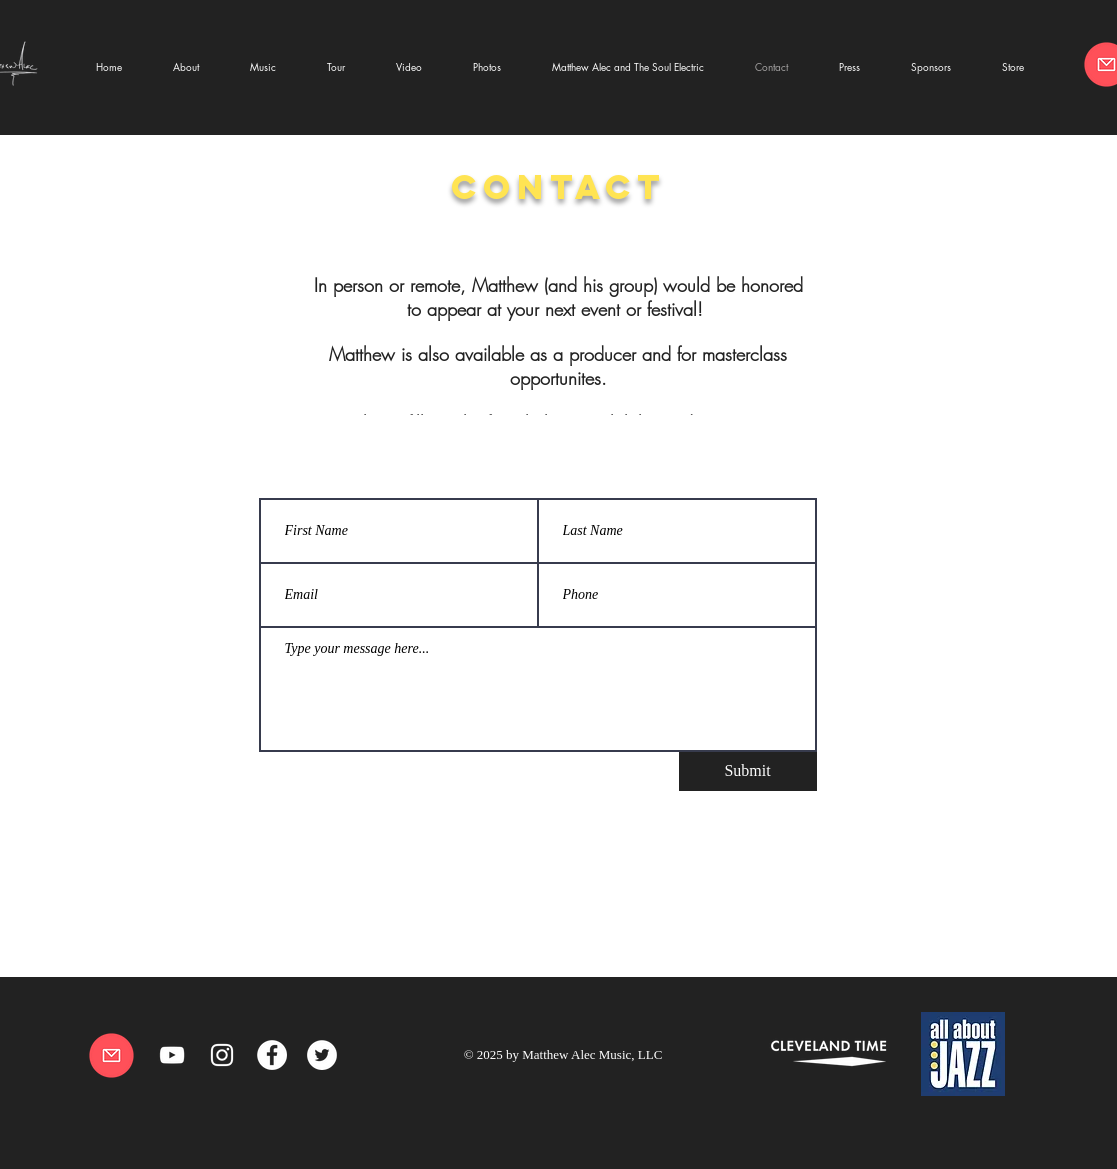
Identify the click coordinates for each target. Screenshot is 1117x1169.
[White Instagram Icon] (222, 1055)
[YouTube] (172, 1055)
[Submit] (748, 771)
